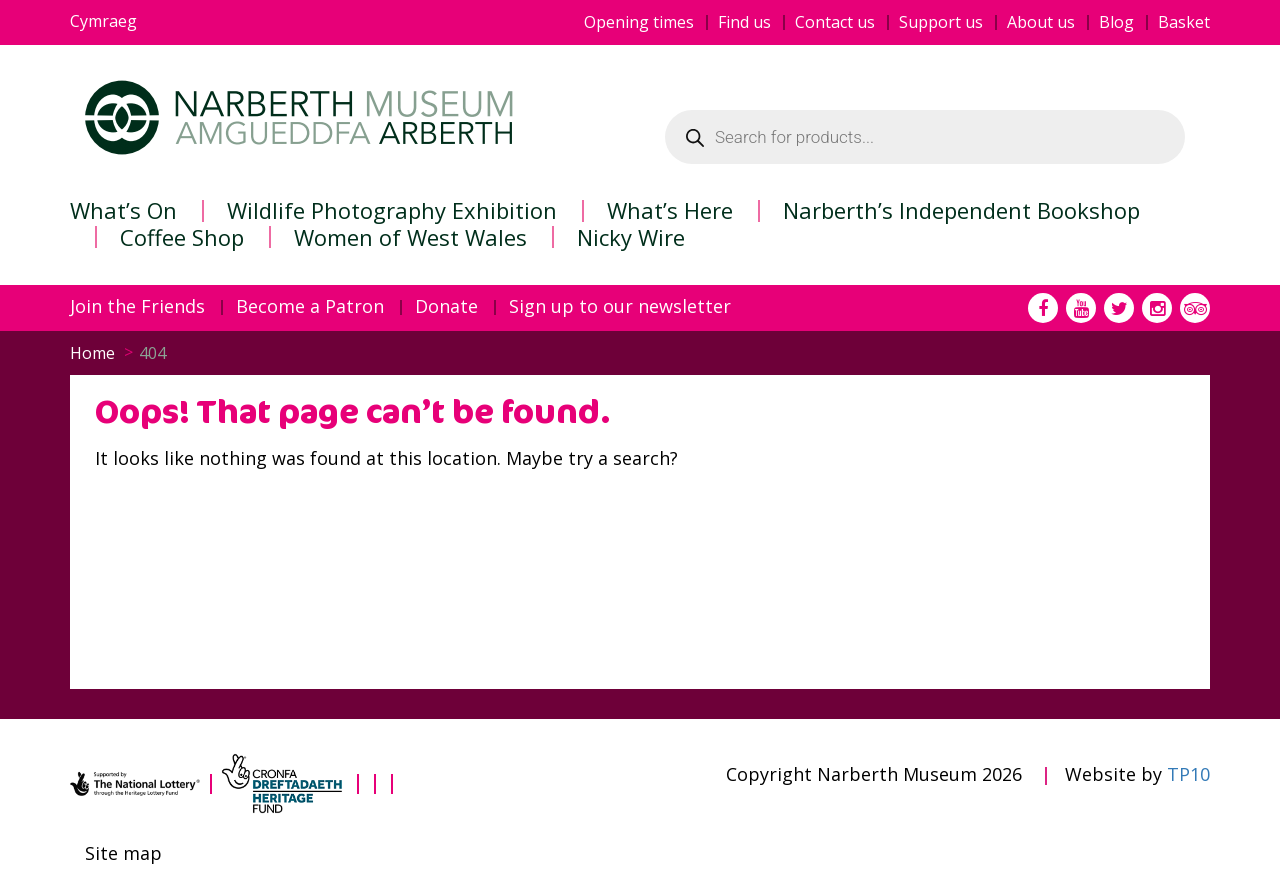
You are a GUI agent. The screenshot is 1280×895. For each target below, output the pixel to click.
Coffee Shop (182, 237)
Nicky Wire (631, 237)
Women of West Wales (410, 237)
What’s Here (670, 210)
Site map (123, 854)
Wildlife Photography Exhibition (392, 210)
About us (1041, 22)
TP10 (1188, 774)
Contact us (835, 22)
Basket (1184, 22)
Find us (744, 22)
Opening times (639, 22)
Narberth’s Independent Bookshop (961, 210)
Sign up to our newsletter (620, 307)
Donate (446, 307)
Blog (1116, 22)
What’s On (123, 210)
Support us (941, 22)
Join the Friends (137, 307)
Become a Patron (310, 307)
